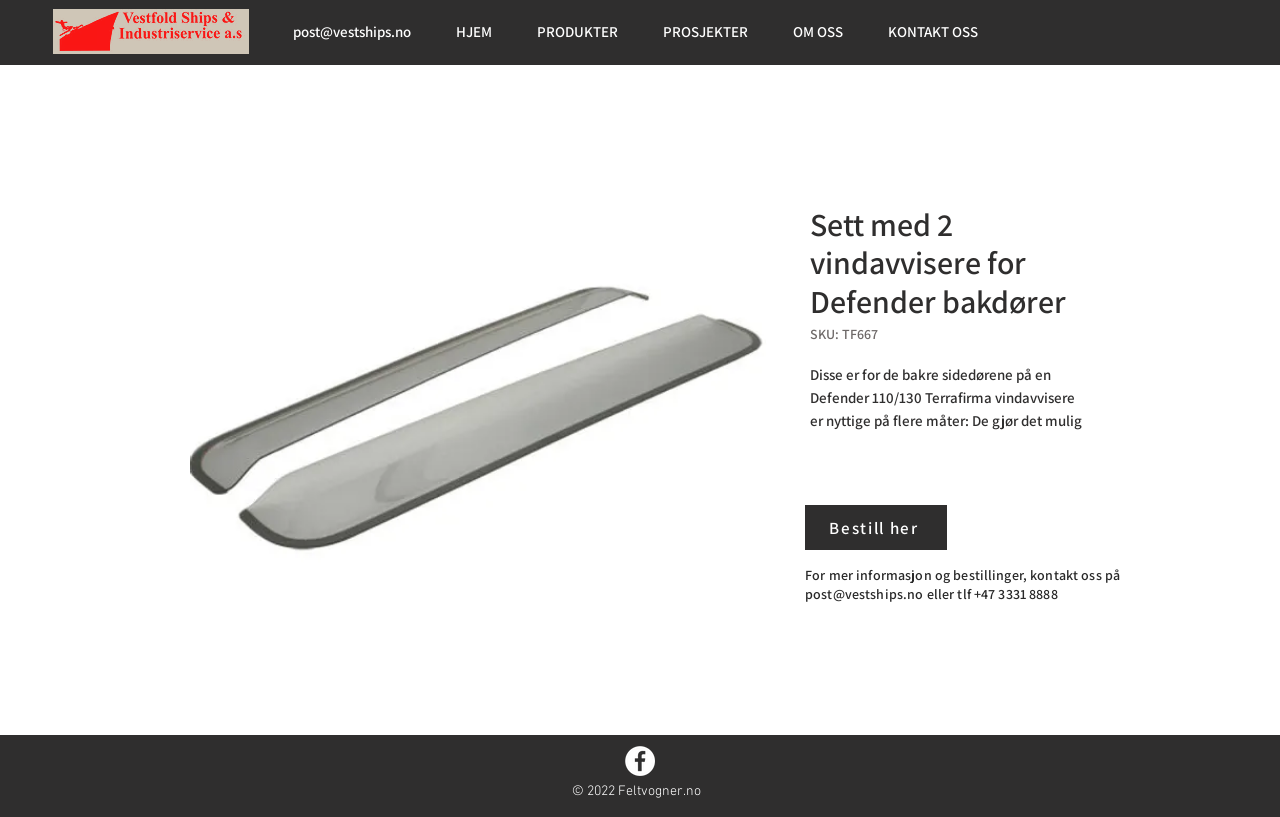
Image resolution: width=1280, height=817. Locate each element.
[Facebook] (640, 761)
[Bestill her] (876, 527)
